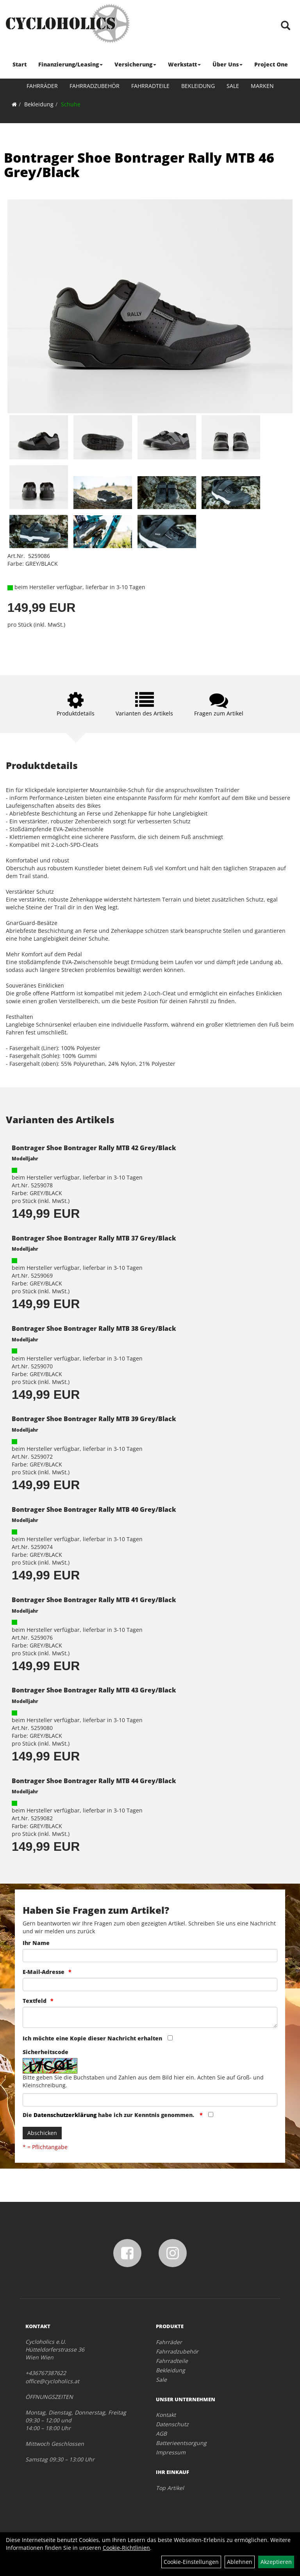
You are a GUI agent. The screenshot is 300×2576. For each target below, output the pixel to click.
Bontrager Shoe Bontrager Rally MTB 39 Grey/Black (94, 1418)
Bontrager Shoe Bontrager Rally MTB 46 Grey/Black (139, 165)
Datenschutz (172, 2424)
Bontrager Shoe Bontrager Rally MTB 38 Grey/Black (94, 1328)
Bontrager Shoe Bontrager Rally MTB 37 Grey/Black (94, 1238)
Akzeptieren (276, 2561)
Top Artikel (170, 2488)
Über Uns (227, 64)
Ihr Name (36, 1943)
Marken (262, 86)
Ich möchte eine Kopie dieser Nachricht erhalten (92, 2038)
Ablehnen (239, 2561)
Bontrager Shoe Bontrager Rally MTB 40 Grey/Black (94, 1509)
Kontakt (166, 2414)
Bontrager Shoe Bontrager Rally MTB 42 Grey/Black (94, 1148)
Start (19, 64)
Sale (233, 86)
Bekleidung (198, 86)
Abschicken (42, 2133)
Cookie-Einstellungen (191, 2561)
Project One (271, 64)
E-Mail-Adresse (43, 1971)
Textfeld (34, 2000)
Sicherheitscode (45, 2052)
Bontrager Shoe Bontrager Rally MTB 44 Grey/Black (94, 1780)
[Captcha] (150, 2099)
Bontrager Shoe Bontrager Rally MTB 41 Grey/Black (94, 1599)
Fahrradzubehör (95, 86)
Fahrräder (42, 86)
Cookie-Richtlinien (126, 2547)
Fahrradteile (150, 86)
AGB (161, 2433)
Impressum (171, 2452)
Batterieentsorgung (181, 2443)
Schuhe (70, 104)
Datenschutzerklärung (65, 2115)
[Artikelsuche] (285, 26)
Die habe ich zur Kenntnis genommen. (109, 2115)
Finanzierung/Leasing (70, 64)
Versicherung (135, 64)
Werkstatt (184, 64)
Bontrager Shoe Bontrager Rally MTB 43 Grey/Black (94, 1690)
